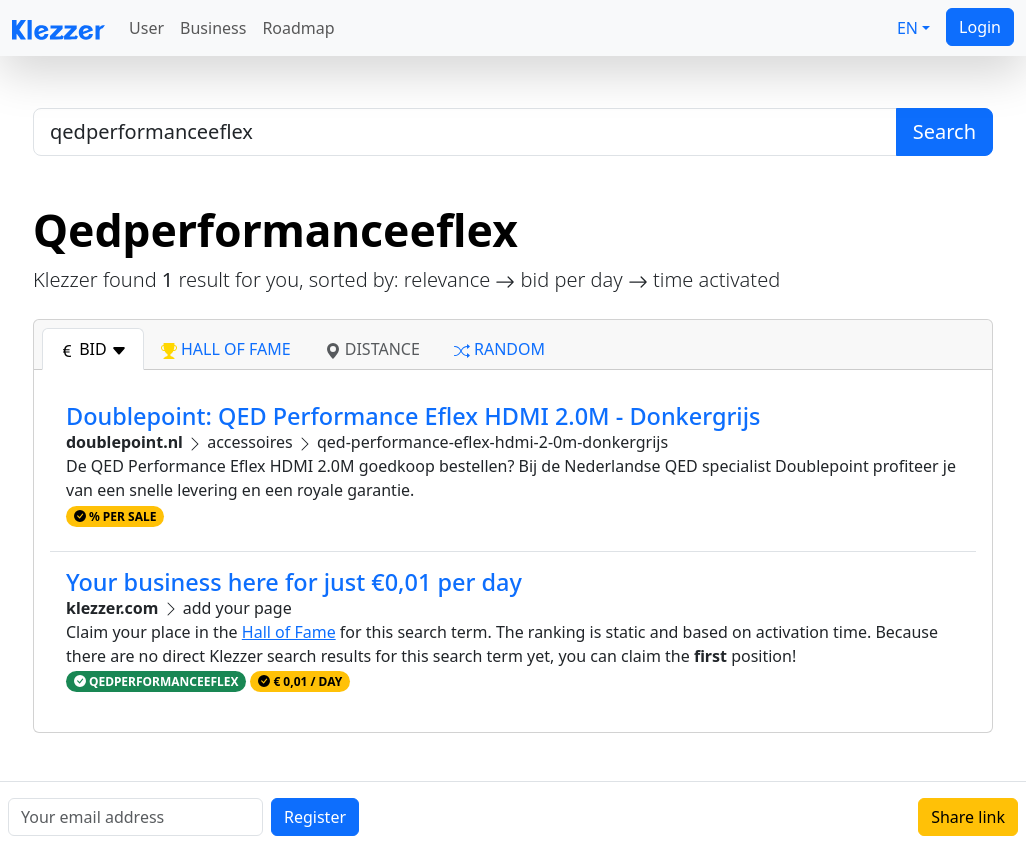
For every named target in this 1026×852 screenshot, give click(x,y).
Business (213, 28)
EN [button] (907, 28)
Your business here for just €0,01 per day (294, 582)
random (499, 349)
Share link (968, 817)
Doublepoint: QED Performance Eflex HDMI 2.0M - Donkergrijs (413, 416)
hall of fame (226, 349)
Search (944, 131)
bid (93, 349)
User (146, 28)
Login (980, 27)
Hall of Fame (289, 632)
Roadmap (298, 28)
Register (315, 817)
